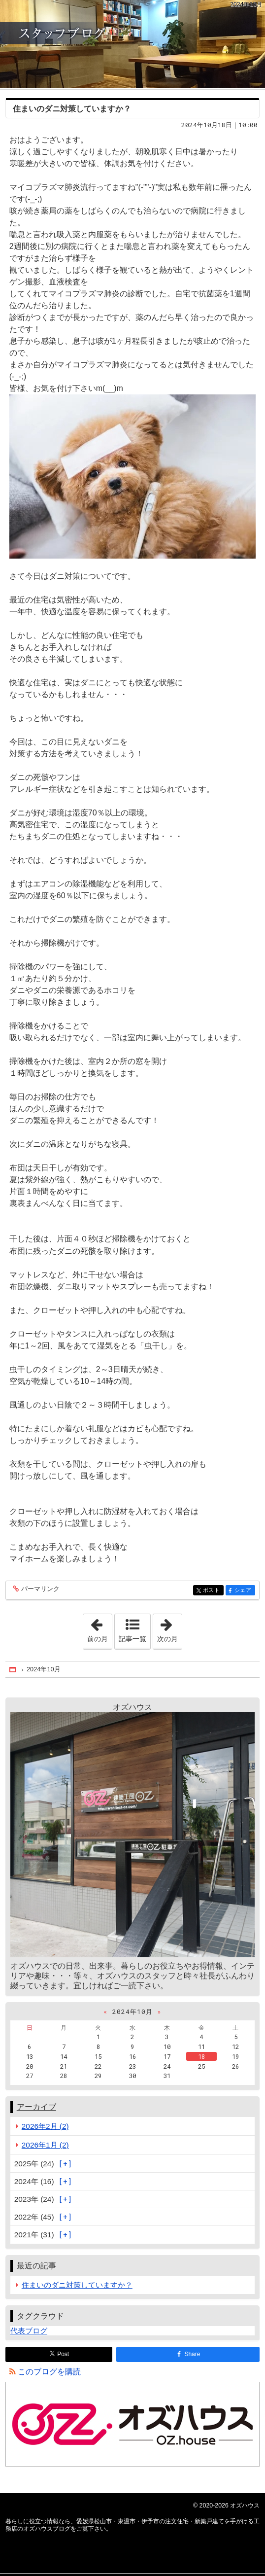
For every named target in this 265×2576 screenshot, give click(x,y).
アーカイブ (36, 2107)
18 (201, 2056)
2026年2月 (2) (45, 2126)
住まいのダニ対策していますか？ (72, 109)
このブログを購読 (49, 2371)
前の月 (99, 1628)
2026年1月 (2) (45, 2145)
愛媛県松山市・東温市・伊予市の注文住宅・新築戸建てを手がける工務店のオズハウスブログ (132, 44)
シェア (244, 1591)
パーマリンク (40, 1589)
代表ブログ (28, 2331)
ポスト (212, 1591)
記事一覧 (132, 1639)
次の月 (169, 1628)
